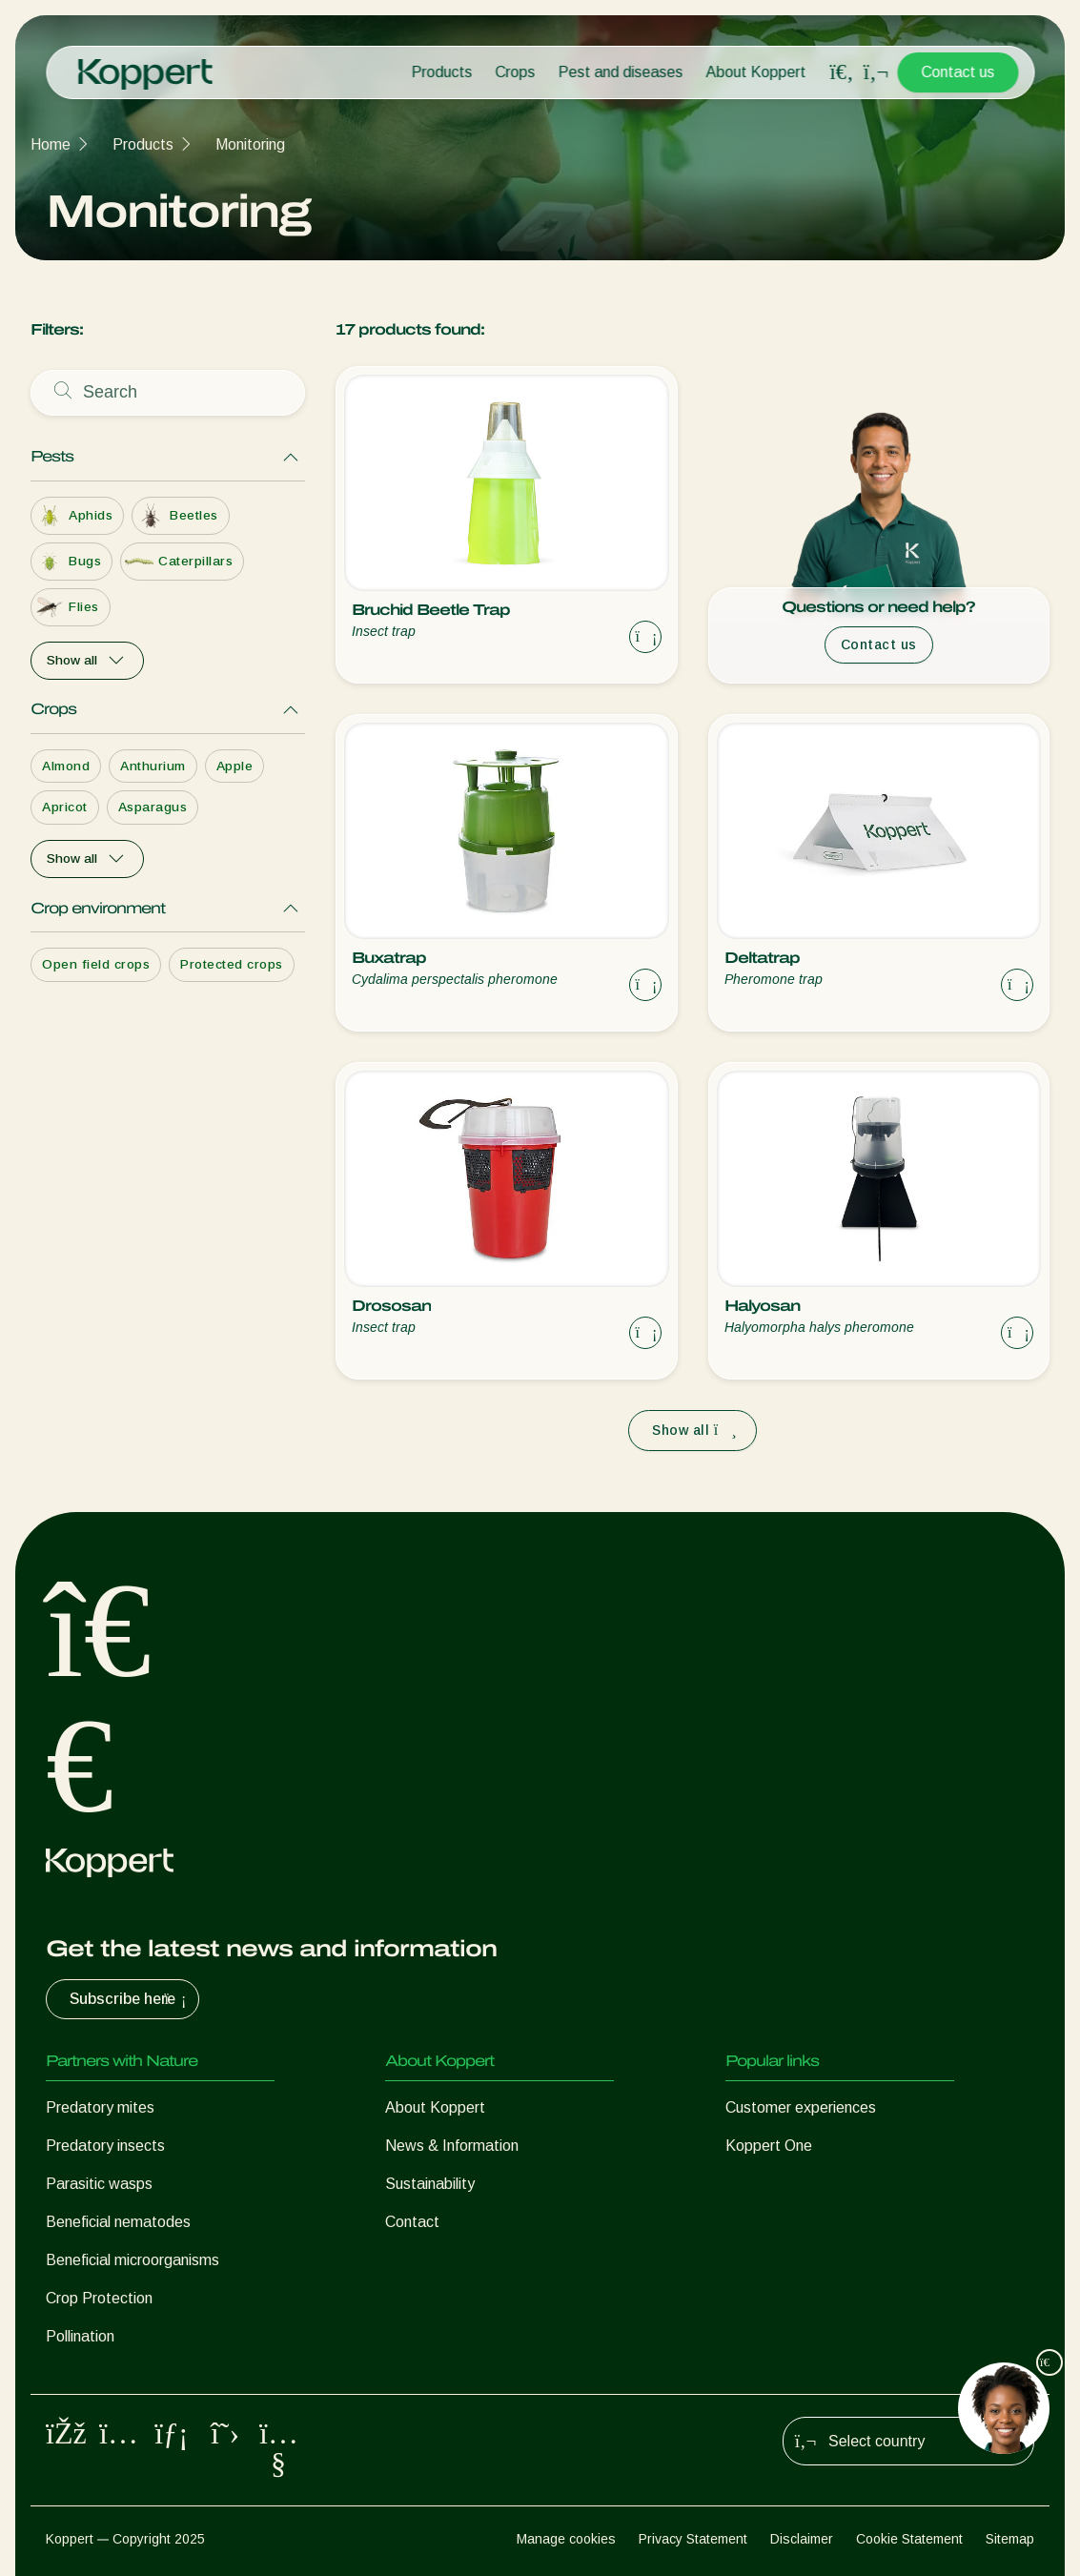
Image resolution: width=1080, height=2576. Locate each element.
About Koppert (755, 72)
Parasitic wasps (99, 2184)
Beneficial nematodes (118, 2222)
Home (51, 144)
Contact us (957, 72)
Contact (412, 2222)
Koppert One (768, 2145)
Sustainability (430, 2184)
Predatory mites (100, 2107)
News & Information (452, 2145)
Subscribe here (130, 1999)
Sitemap (1010, 2538)
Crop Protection (99, 2298)
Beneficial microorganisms (132, 2260)
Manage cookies (566, 2538)
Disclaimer (801, 2538)
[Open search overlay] (841, 72)
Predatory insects (105, 2145)
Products (441, 72)
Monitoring (250, 144)
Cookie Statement (909, 2538)
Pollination (80, 2336)
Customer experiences (800, 2107)
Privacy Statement (693, 2538)
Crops (515, 72)
